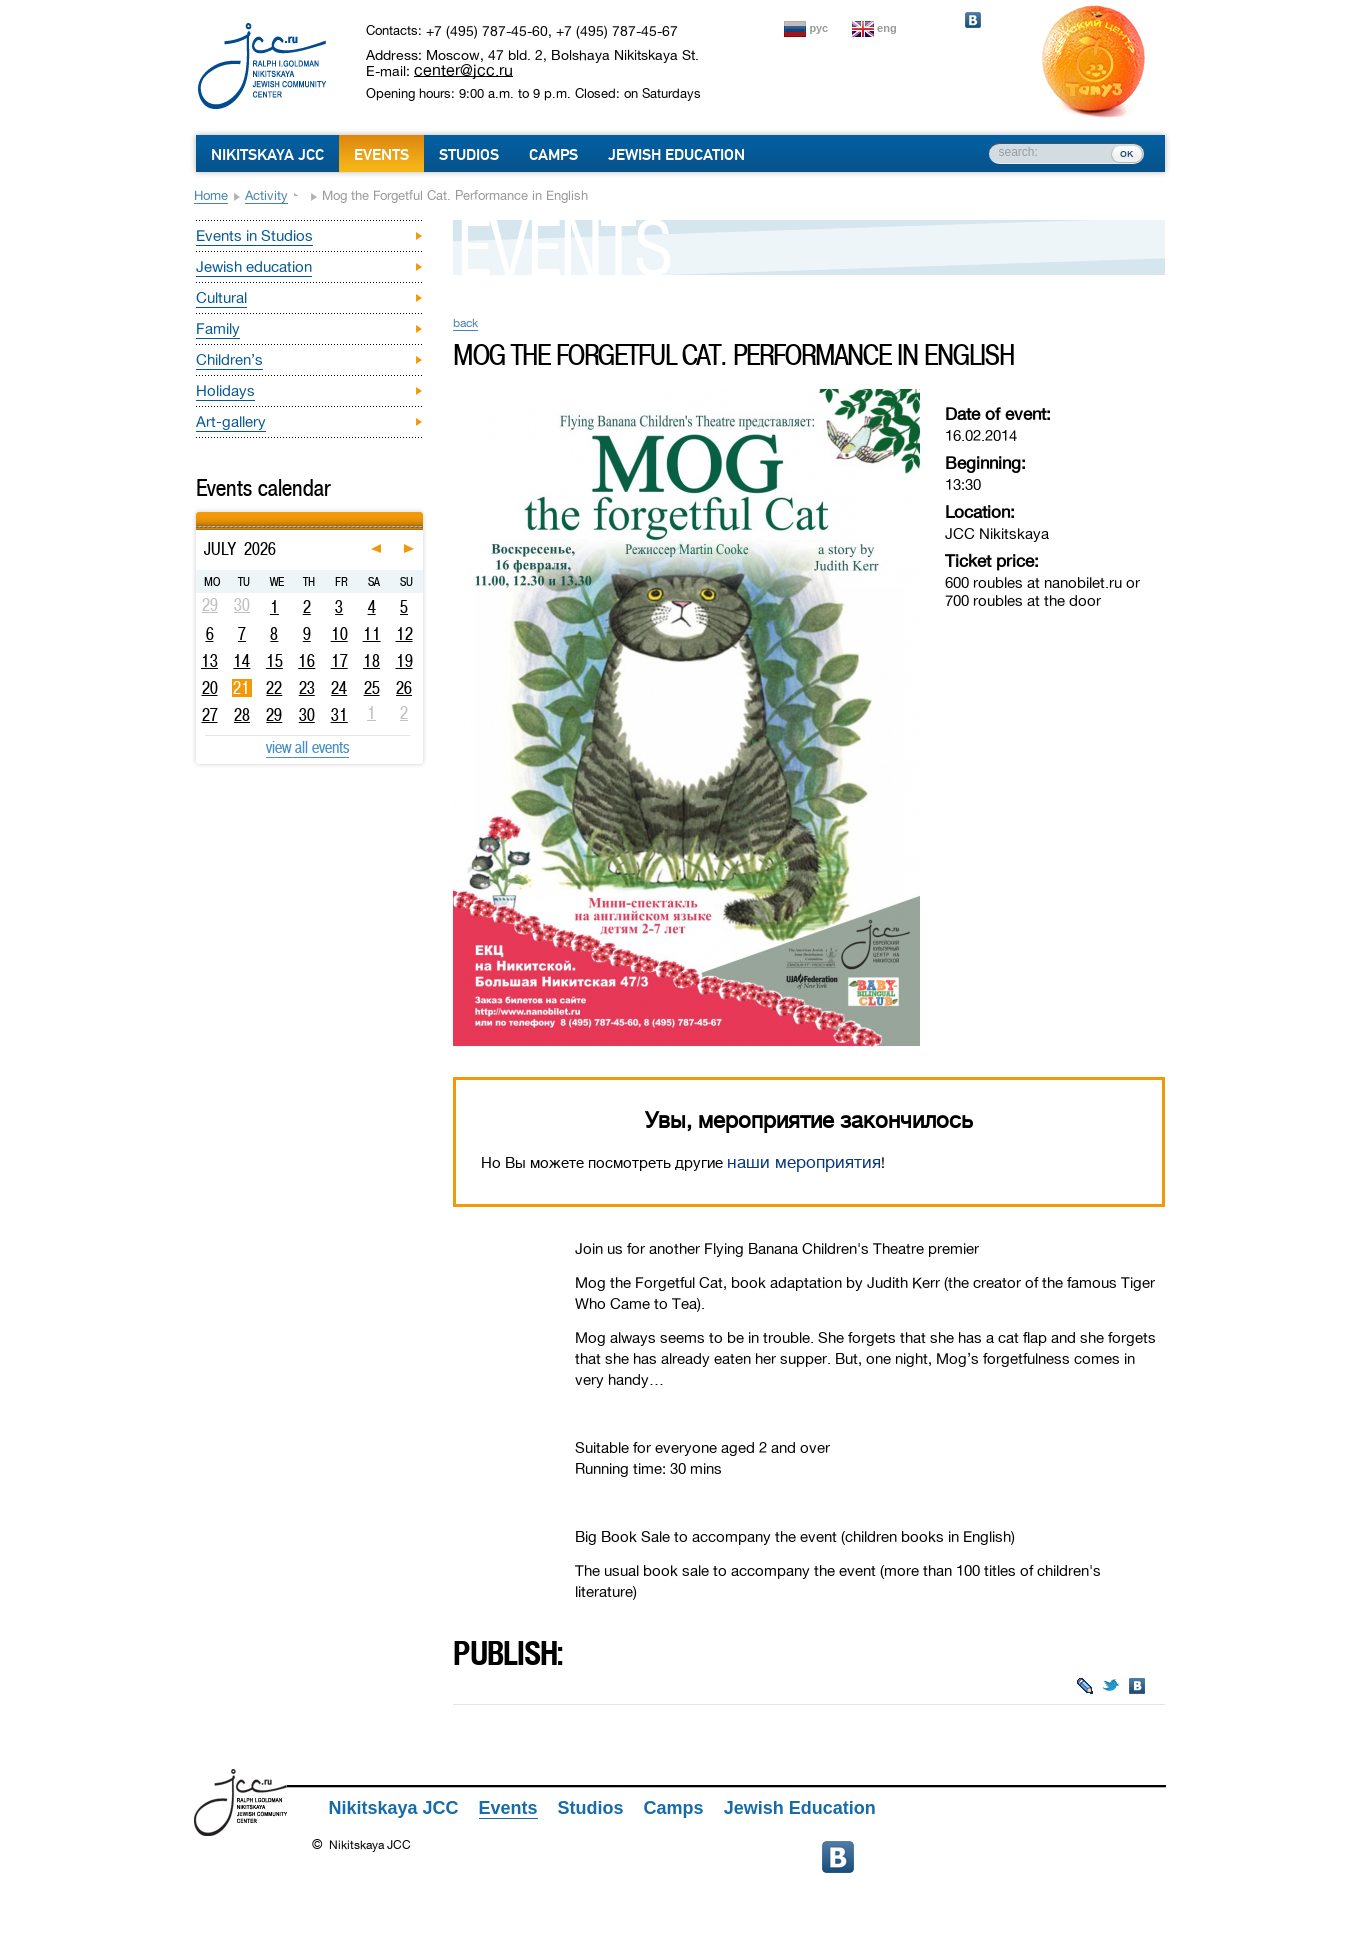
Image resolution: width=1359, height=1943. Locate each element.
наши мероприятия (804, 1162)
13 (209, 661)
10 (339, 634)
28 (242, 715)
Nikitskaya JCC (267, 155)
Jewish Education (676, 155)
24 (339, 688)
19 (404, 661)
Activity (266, 195)
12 (404, 634)
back (465, 323)
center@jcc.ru (463, 70)
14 (241, 661)
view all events (307, 747)
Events (381, 155)
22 (274, 688)
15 (274, 661)
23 (307, 688)
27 (210, 715)
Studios (469, 155)
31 (339, 715)
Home (211, 195)
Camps (553, 155)
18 (371, 661)
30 (307, 715)
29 (274, 715)
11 (372, 634)
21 (241, 688)
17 (339, 661)
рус (819, 28)
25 (372, 688)
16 (306, 661)
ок (1126, 153)
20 (210, 688)
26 (404, 688)
